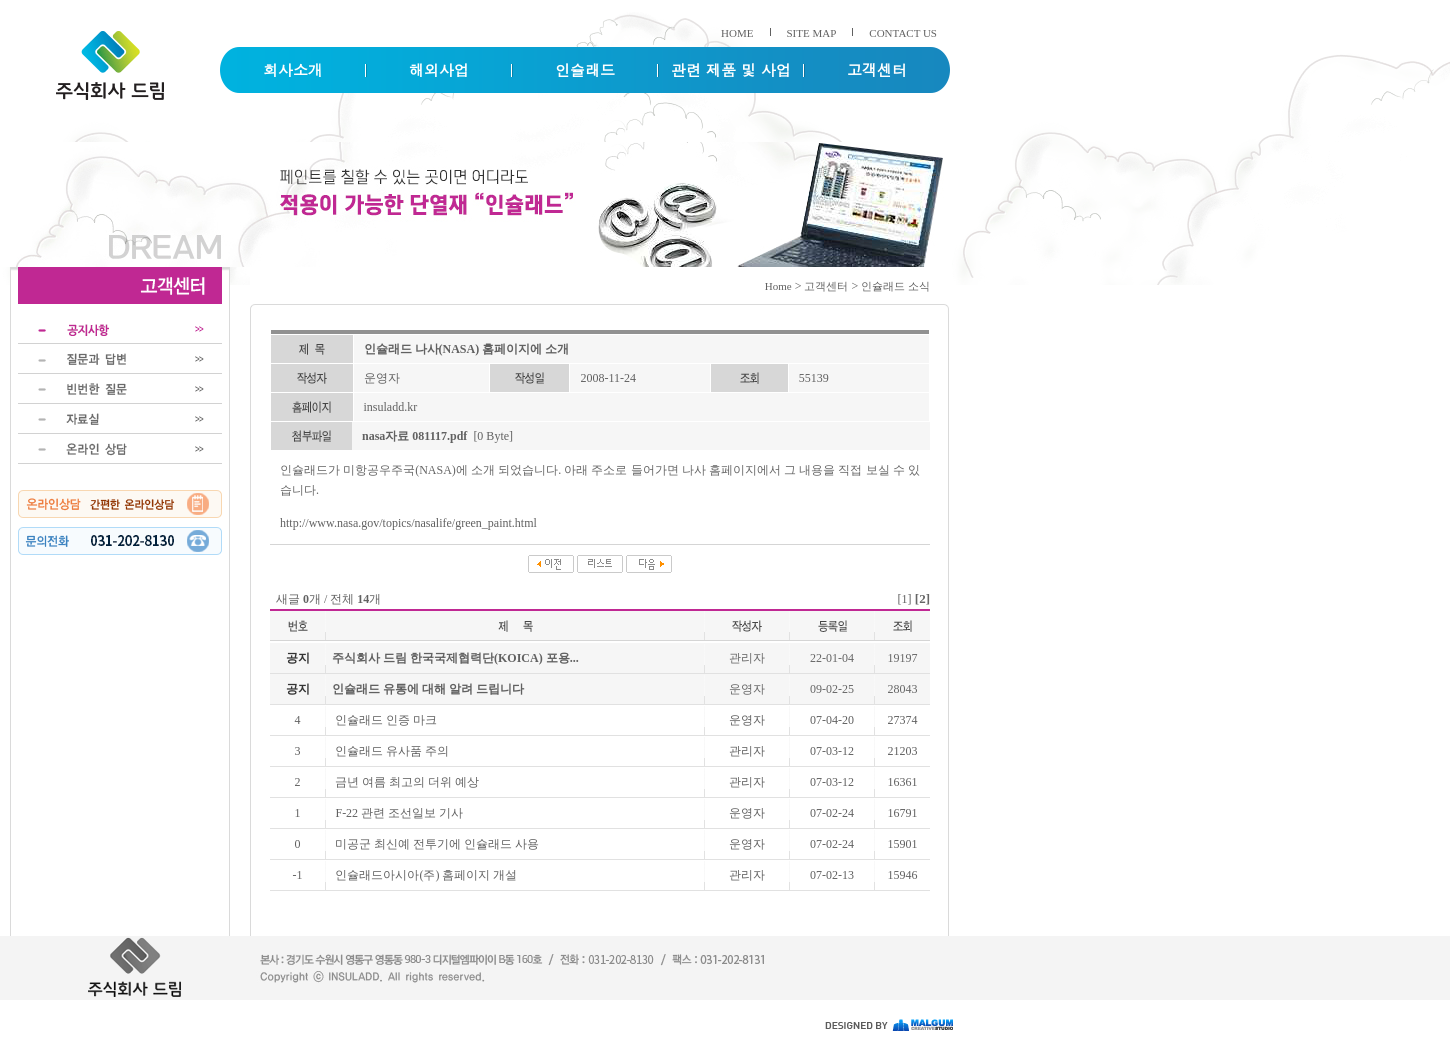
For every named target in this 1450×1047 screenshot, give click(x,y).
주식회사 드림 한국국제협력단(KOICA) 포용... (455, 658)
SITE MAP (812, 33)
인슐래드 (585, 69)
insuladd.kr (391, 407)
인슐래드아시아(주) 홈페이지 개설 (426, 875)
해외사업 (439, 69)
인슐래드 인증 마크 (386, 720)
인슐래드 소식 (895, 286)
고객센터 (877, 69)
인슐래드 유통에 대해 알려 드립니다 (428, 689)
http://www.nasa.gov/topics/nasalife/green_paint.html (408, 523)
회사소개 (293, 69)
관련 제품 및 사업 (731, 69)
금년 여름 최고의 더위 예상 (407, 782)
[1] (905, 599)
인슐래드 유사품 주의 (392, 751)
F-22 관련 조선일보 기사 (399, 813)
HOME (737, 33)
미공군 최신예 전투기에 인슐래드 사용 (437, 844)
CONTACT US (903, 33)
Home (778, 286)
